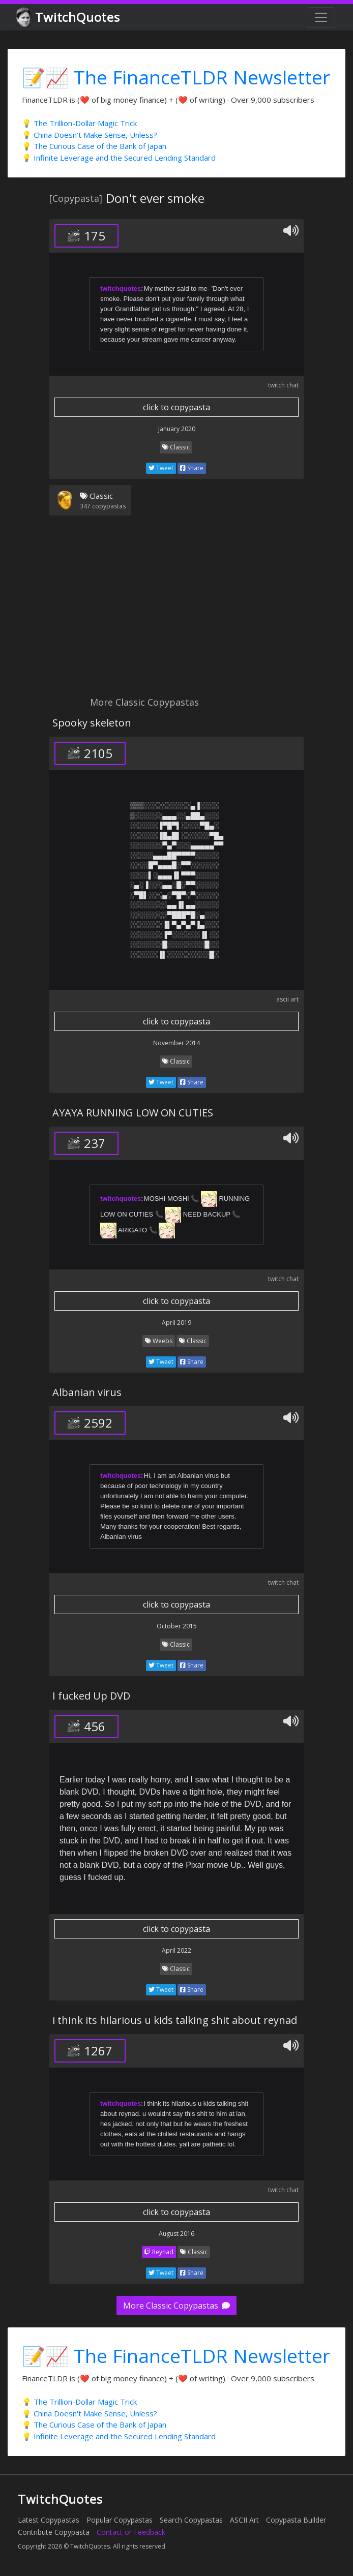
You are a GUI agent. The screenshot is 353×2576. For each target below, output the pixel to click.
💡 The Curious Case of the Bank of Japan (94, 146)
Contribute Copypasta (54, 2532)
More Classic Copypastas (176, 2305)
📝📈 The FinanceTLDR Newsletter (176, 77)
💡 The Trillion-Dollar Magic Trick (79, 123)
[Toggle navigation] (321, 17)
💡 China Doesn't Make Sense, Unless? (89, 135)
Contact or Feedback (131, 2532)
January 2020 (176, 429)
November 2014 (176, 1043)
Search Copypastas (191, 2520)
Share (191, 468)
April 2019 (176, 1322)
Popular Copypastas (119, 2520)
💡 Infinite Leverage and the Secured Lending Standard (119, 158)
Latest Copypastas (48, 2520)
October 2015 (177, 1626)
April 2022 (176, 1950)
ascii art (287, 999)
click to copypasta (176, 407)
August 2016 (176, 2233)
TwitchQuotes (69, 17)
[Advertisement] (176, 612)
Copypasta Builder (296, 2520)
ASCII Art (244, 2520)
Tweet (161, 468)
